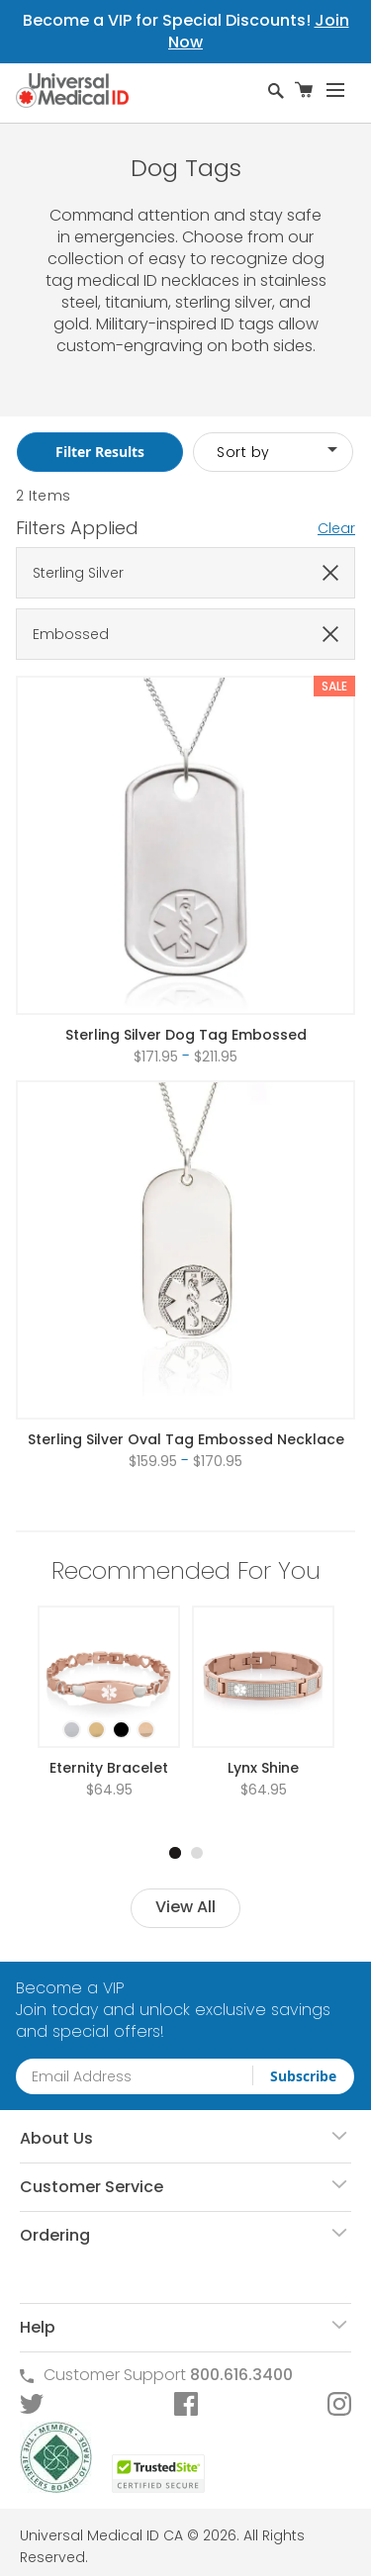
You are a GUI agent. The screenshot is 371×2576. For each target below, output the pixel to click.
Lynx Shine (263, 1768)
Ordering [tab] (55, 2235)
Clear (336, 528)
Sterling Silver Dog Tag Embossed (186, 1035)
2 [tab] (197, 1853)
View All (185, 1906)
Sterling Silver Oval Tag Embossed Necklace (186, 1439)
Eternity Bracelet (108, 1768)
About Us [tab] (56, 2138)
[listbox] (109, 1712)
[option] (71, 1729)
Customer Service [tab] (91, 2186)
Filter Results (99, 451)
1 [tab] (175, 1853)
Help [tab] (37, 2327)
